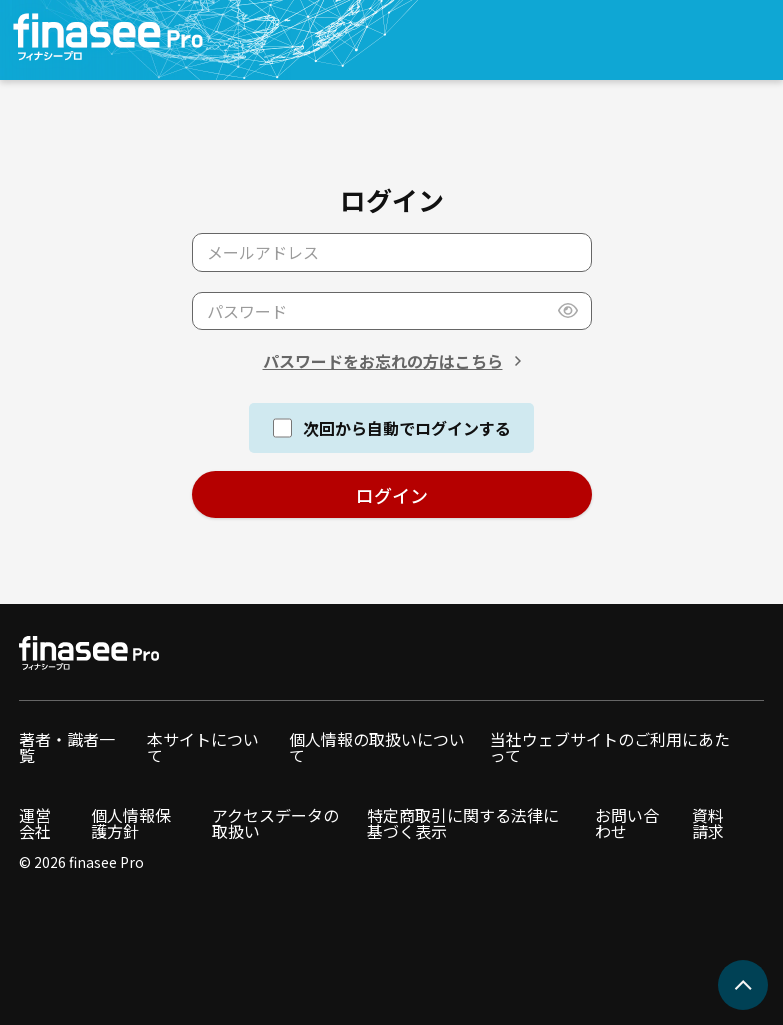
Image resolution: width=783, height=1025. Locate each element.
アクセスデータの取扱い (275, 823)
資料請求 (708, 823)
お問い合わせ (627, 823)
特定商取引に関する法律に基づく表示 (463, 823)
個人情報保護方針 (131, 823)
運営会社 (35, 823)
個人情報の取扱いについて (377, 747)
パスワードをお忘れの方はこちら (383, 361)
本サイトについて (203, 747)
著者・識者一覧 (67, 747)
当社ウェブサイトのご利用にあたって (610, 747)
